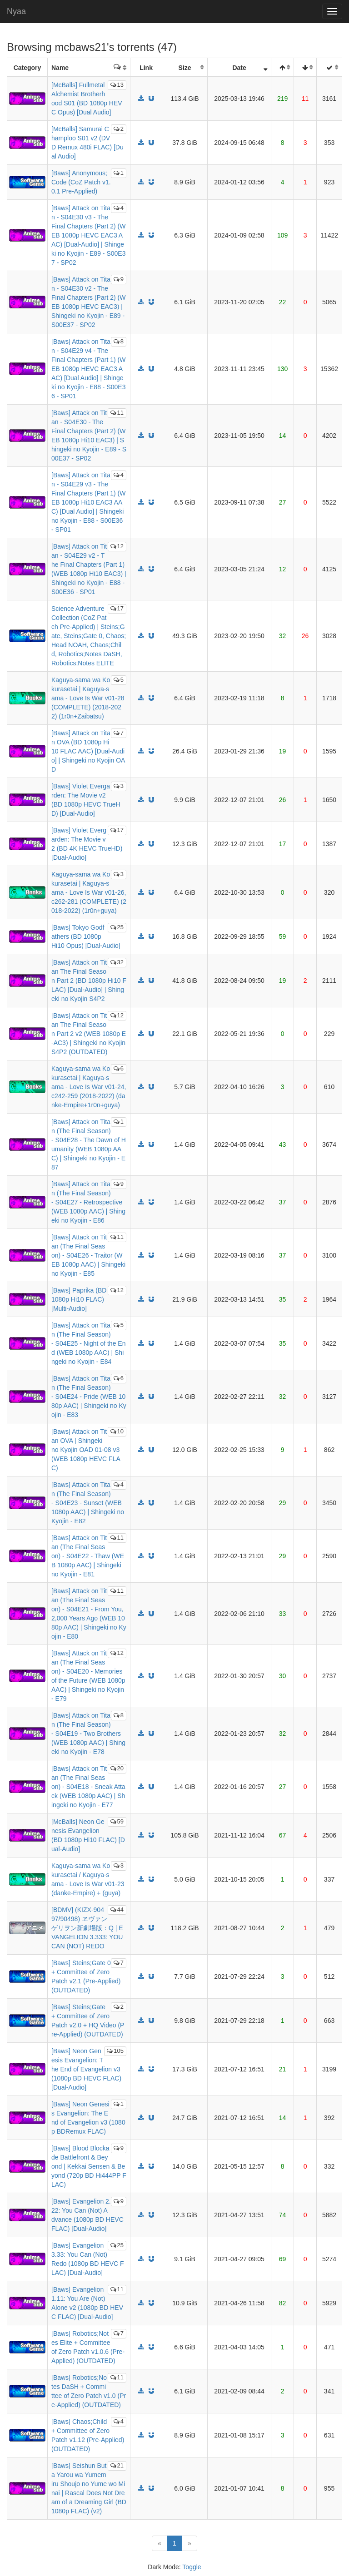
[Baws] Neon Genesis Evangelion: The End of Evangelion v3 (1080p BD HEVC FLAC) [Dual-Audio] (86, 2069)
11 (117, 412)
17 (117, 608)
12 (117, 546)
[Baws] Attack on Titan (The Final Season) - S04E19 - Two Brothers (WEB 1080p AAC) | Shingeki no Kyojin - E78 (88, 1733)
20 (117, 1768)
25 (117, 927)
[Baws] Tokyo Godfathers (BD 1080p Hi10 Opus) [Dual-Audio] (85, 936)
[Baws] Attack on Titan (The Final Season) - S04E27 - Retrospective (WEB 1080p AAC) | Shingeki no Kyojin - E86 (88, 1202)
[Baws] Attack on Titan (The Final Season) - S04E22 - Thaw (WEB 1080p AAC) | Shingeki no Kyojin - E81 (87, 1556)
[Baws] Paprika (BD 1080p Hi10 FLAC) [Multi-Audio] (78, 1299)
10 (117, 1431)
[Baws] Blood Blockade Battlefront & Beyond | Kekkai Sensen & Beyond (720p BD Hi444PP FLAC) (88, 2166)
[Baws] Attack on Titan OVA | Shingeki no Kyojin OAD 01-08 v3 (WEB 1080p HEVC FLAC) (85, 1449)
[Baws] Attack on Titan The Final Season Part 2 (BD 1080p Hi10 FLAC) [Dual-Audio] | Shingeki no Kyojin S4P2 (88, 980)
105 (115, 2050)
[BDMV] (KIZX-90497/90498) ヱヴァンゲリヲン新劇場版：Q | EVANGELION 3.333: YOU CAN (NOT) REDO (87, 1928)
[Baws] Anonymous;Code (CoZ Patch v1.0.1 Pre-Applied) (81, 182)
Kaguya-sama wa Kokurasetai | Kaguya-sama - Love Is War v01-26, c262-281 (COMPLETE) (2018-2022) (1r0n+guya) (88, 892)
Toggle (191, 2567)
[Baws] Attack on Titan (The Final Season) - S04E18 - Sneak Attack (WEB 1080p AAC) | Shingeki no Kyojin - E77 (88, 1786)
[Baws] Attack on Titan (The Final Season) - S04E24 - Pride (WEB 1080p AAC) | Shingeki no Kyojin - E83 (88, 1396)
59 (117, 1821)
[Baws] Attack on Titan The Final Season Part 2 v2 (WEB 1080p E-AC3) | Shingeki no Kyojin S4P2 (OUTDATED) (88, 1033)
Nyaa (16, 11)
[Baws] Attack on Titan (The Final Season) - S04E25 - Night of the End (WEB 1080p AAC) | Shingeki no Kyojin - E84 (88, 1343)
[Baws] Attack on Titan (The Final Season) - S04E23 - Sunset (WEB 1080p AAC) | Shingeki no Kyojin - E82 (87, 1503)
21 (117, 2465)
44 (117, 1909)
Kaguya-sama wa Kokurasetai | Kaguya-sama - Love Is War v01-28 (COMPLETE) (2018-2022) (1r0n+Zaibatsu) (88, 698)
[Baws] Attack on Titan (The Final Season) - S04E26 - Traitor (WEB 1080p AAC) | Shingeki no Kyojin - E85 (88, 1255)
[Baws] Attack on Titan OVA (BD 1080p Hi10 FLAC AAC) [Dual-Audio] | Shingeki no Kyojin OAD (88, 751)
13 (117, 84)
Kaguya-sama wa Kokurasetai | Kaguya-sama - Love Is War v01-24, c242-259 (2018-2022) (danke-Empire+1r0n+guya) (88, 1087)
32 (117, 962)
